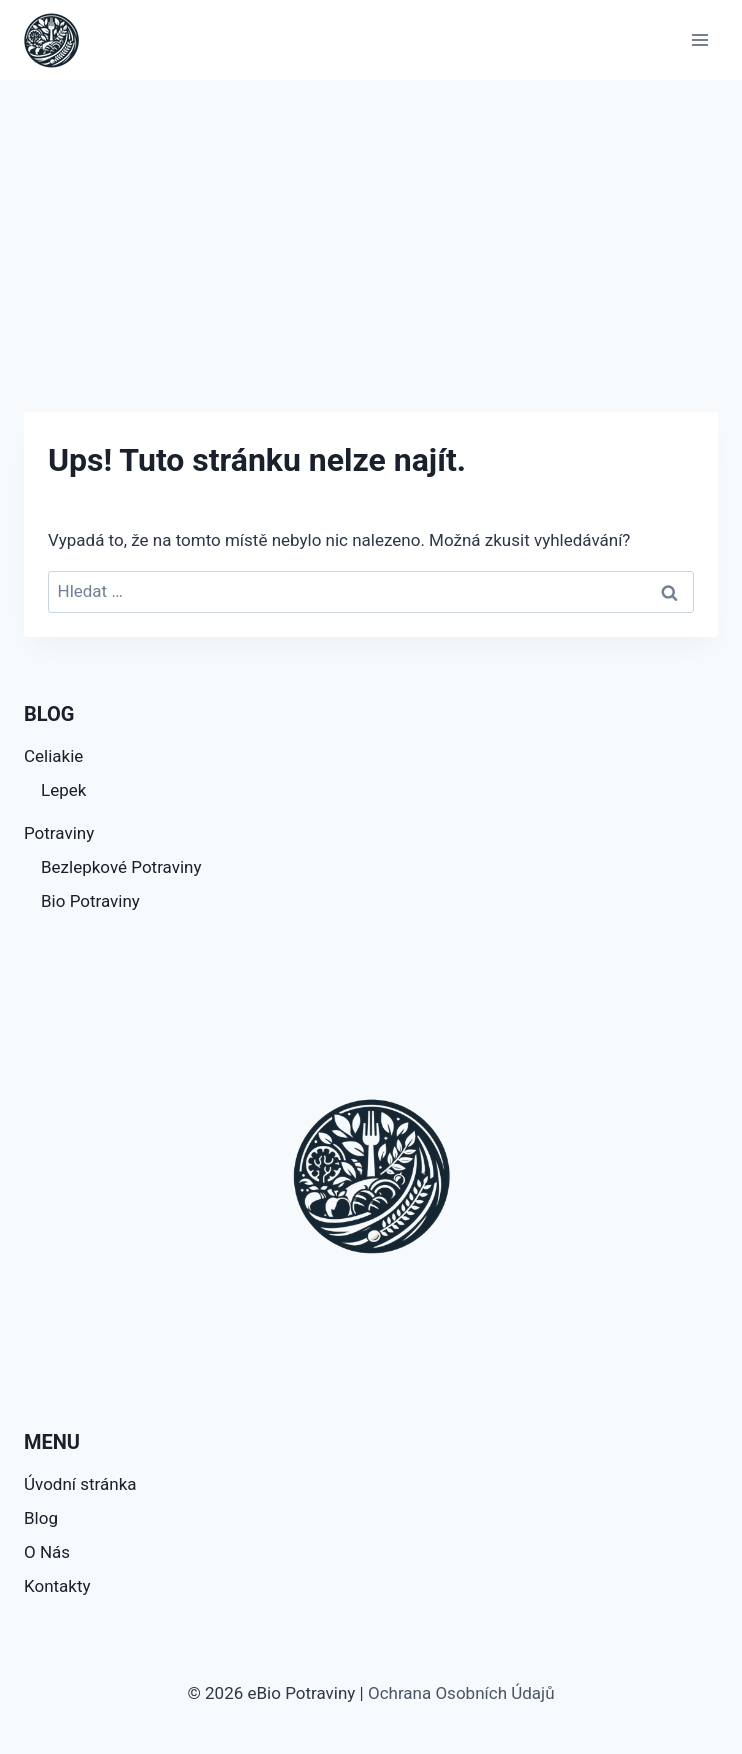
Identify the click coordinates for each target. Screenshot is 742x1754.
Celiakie (53, 756)
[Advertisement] (371, 230)
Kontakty (57, 1586)
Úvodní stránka (80, 1484)
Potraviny (59, 833)
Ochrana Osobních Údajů (461, 1693)
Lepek (63, 790)
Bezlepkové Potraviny (121, 867)
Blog (41, 1518)
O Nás (47, 1552)
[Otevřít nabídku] (699, 39)
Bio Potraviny (90, 901)
